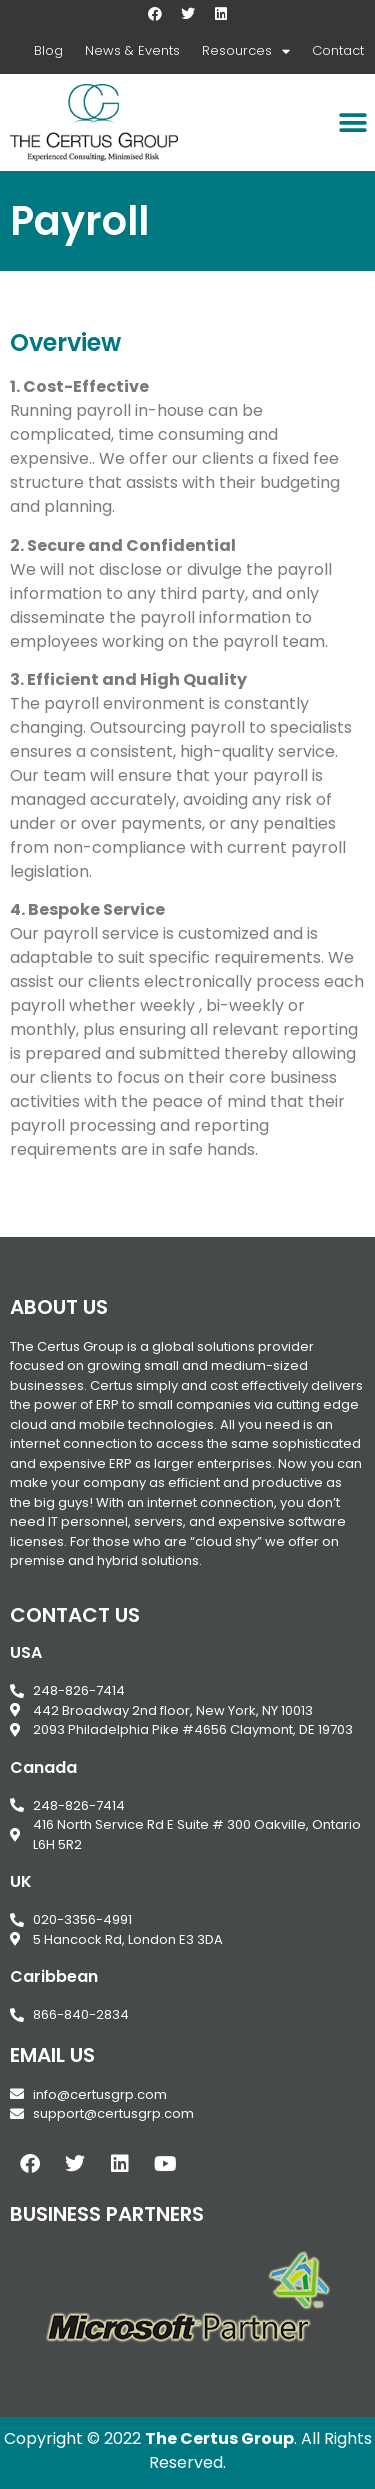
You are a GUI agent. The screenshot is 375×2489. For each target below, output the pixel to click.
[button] (352, 122)
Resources (246, 51)
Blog (48, 50)
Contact (338, 50)
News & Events (132, 50)
